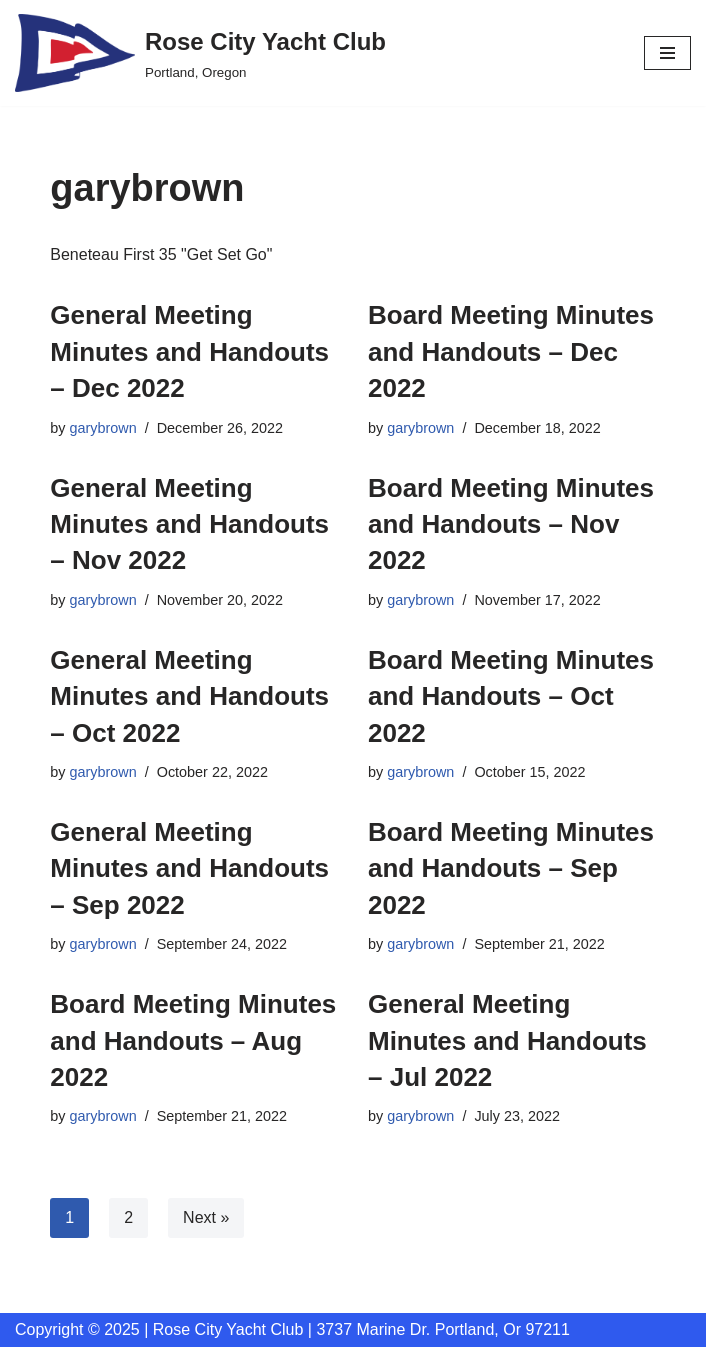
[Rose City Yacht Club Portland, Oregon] (200, 53)
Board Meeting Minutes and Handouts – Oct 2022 (511, 696)
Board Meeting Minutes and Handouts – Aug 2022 (193, 1040)
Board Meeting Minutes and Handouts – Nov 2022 (511, 524)
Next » (206, 1217)
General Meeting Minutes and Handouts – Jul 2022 (507, 1040)
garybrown (103, 428)
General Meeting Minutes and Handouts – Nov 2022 (189, 524)
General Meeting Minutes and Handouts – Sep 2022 (189, 868)
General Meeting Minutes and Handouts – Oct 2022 (189, 696)
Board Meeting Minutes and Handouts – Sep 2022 (511, 868)
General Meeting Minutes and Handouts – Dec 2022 (189, 351)
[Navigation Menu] (667, 53)
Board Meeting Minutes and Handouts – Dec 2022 (511, 351)
